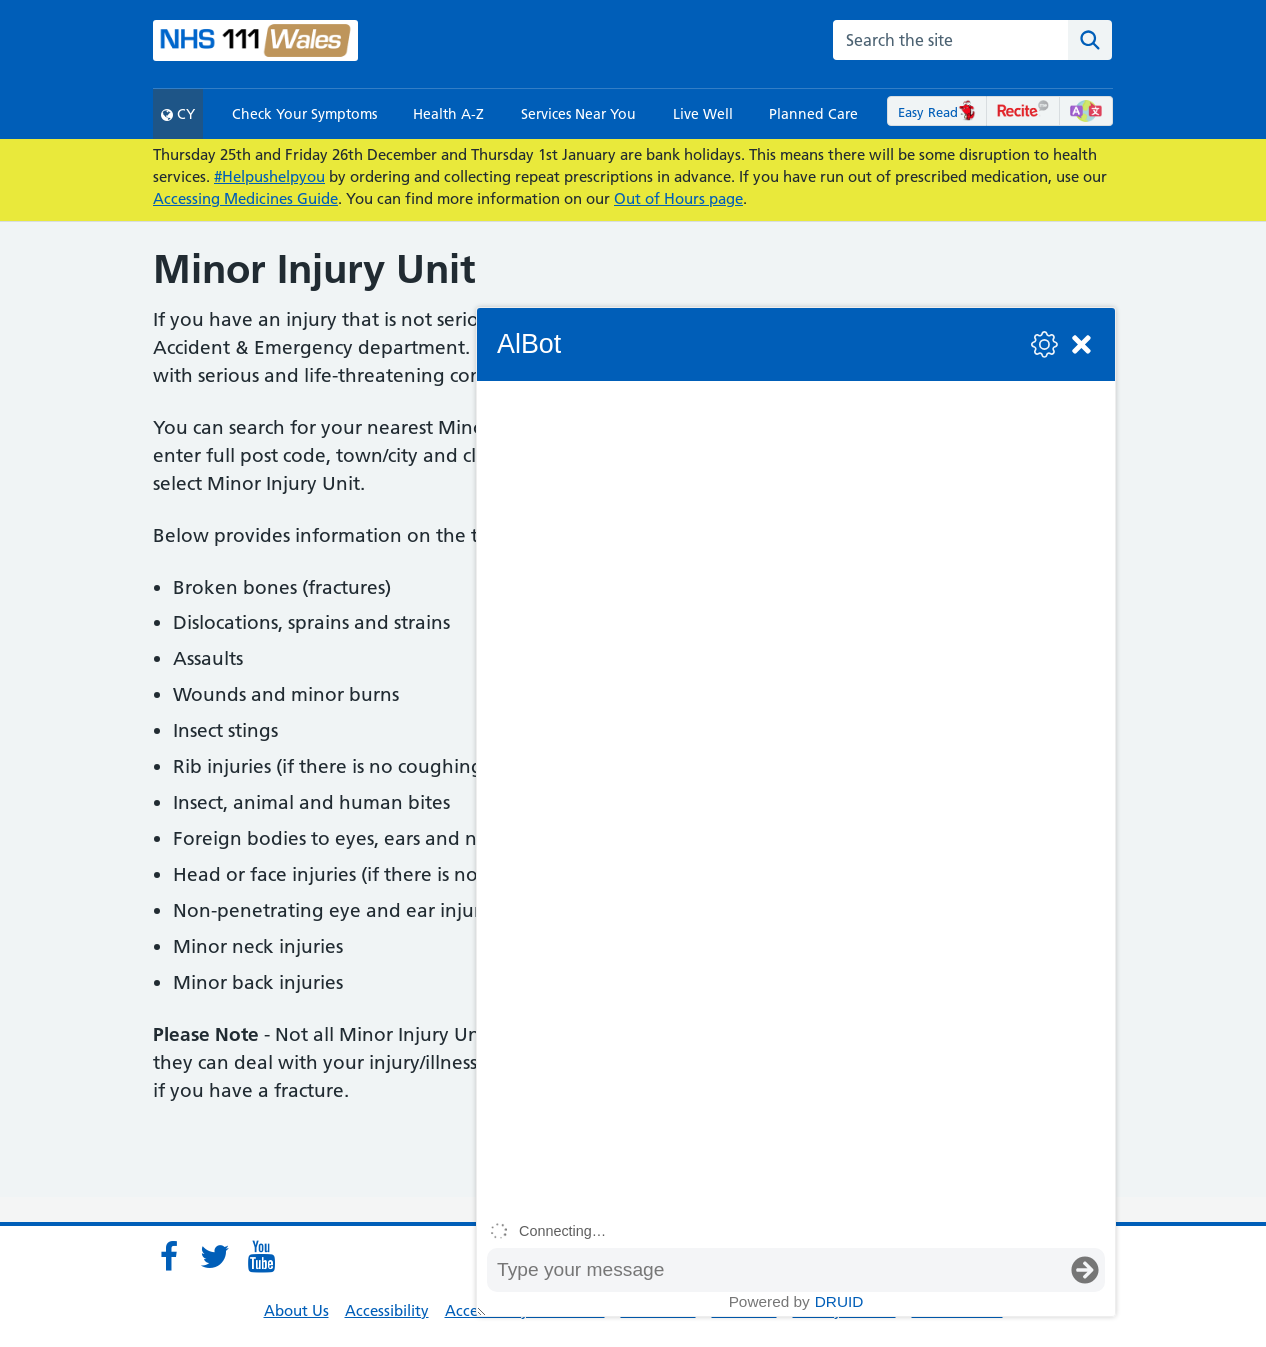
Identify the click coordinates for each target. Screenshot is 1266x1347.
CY (178, 114)
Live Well (703, 114)
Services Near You (578, 114)
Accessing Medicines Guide (245, 198)
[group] (796, 797)
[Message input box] (776, 1270)
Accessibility (387, 1310)
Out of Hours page (678, 198)
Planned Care (813, 114)
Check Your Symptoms (304, 114)
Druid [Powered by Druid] (839, 1301)
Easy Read (937, 112)
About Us (296, 1310)
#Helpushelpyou (269, 176)
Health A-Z (448, 114)
